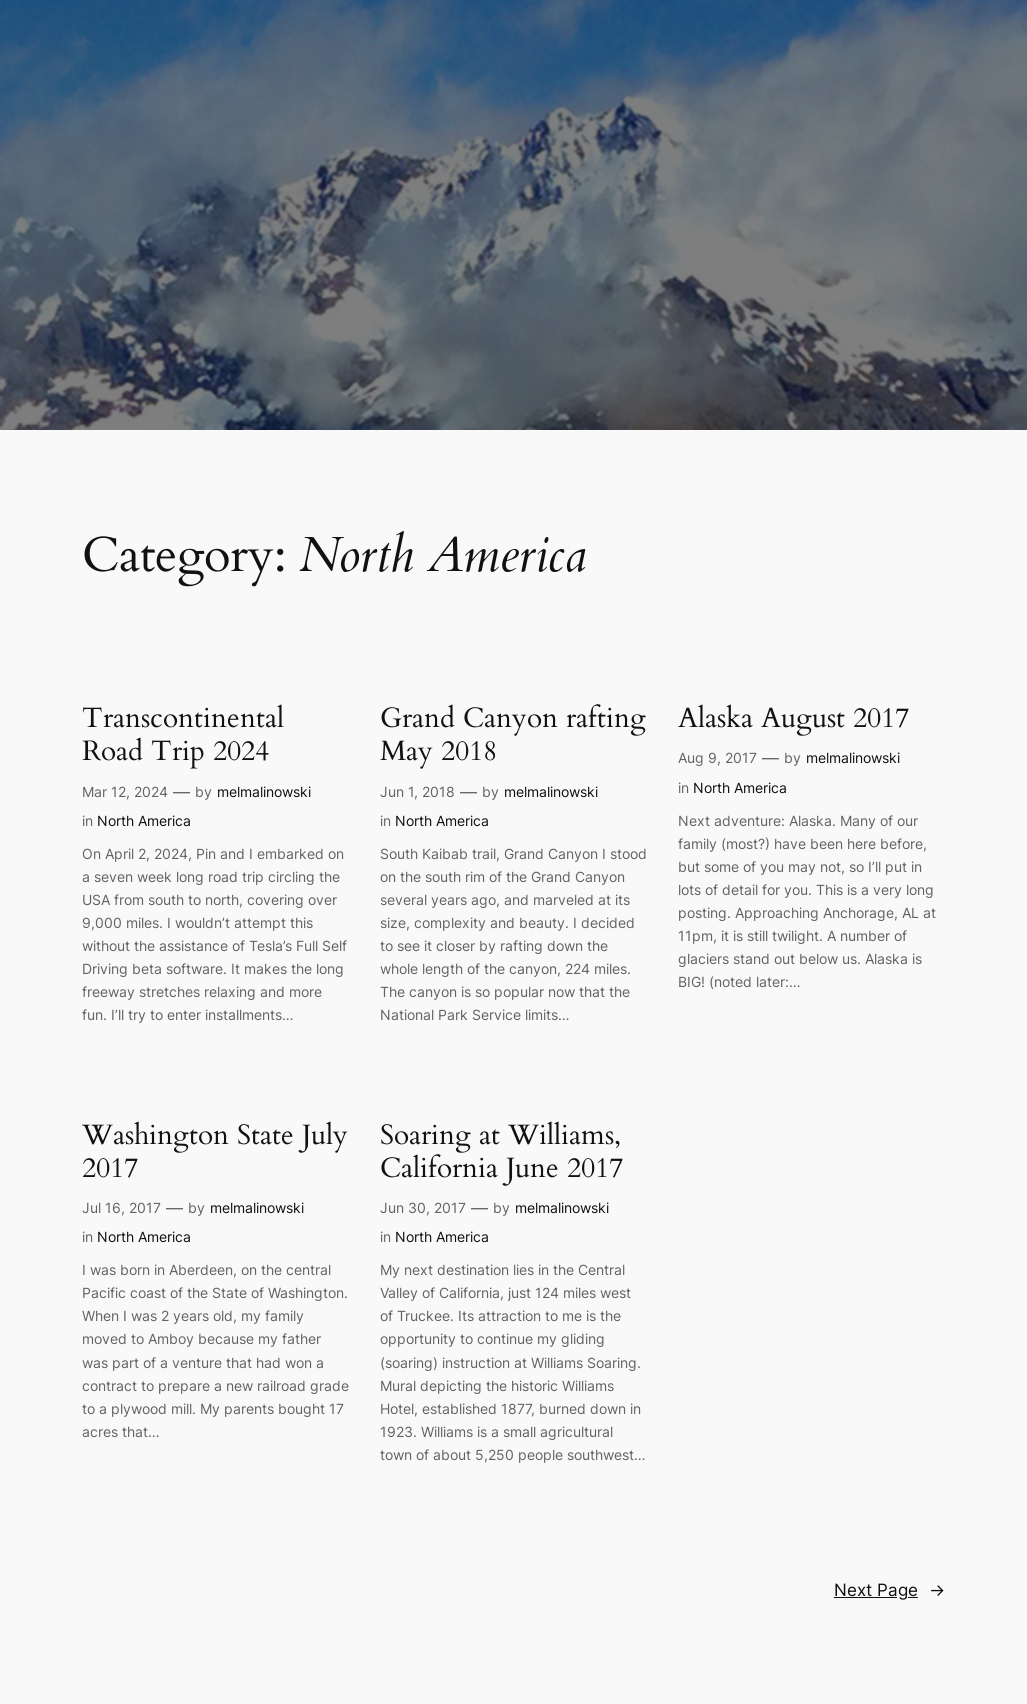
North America (144, 820)
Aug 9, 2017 (717, 757)
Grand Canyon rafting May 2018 (513, 735)
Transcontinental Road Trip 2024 (183, 735)
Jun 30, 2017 (423, 1207)
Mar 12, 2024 (125, 791)
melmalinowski (264, 791)
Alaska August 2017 (793, 718)
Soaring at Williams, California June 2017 (501, 1152)
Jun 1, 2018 (417, 791)
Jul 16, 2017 (121, 1207)
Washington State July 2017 (215, 1152)
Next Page (889, 1590)
